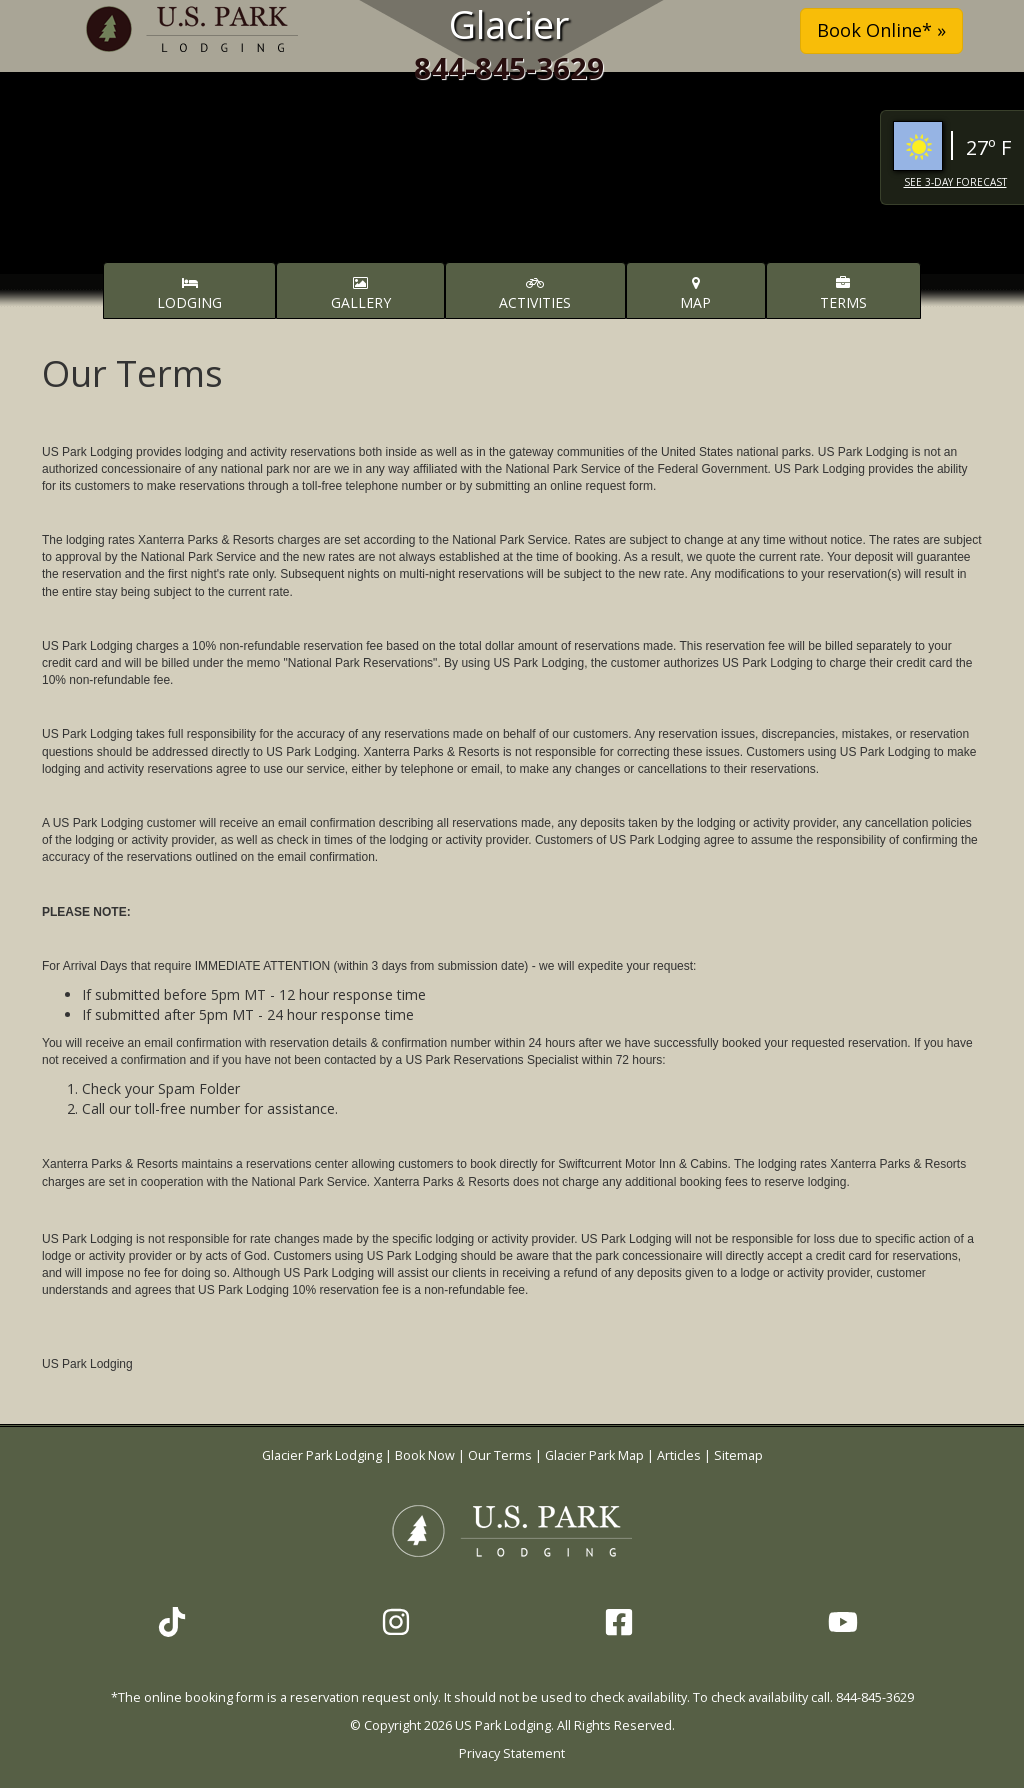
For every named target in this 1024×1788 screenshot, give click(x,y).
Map (695, 294)
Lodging (189, 294)
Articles (679, 1455)
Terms (843, 294)
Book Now (425, 1455)
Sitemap (738, 1455)
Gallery (361, 294)
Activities (535, 294)
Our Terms (500, 1455)
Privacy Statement (512, 1753)
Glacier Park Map (594, 1455)
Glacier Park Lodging (323, 1455)
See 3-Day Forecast (955, 182)
